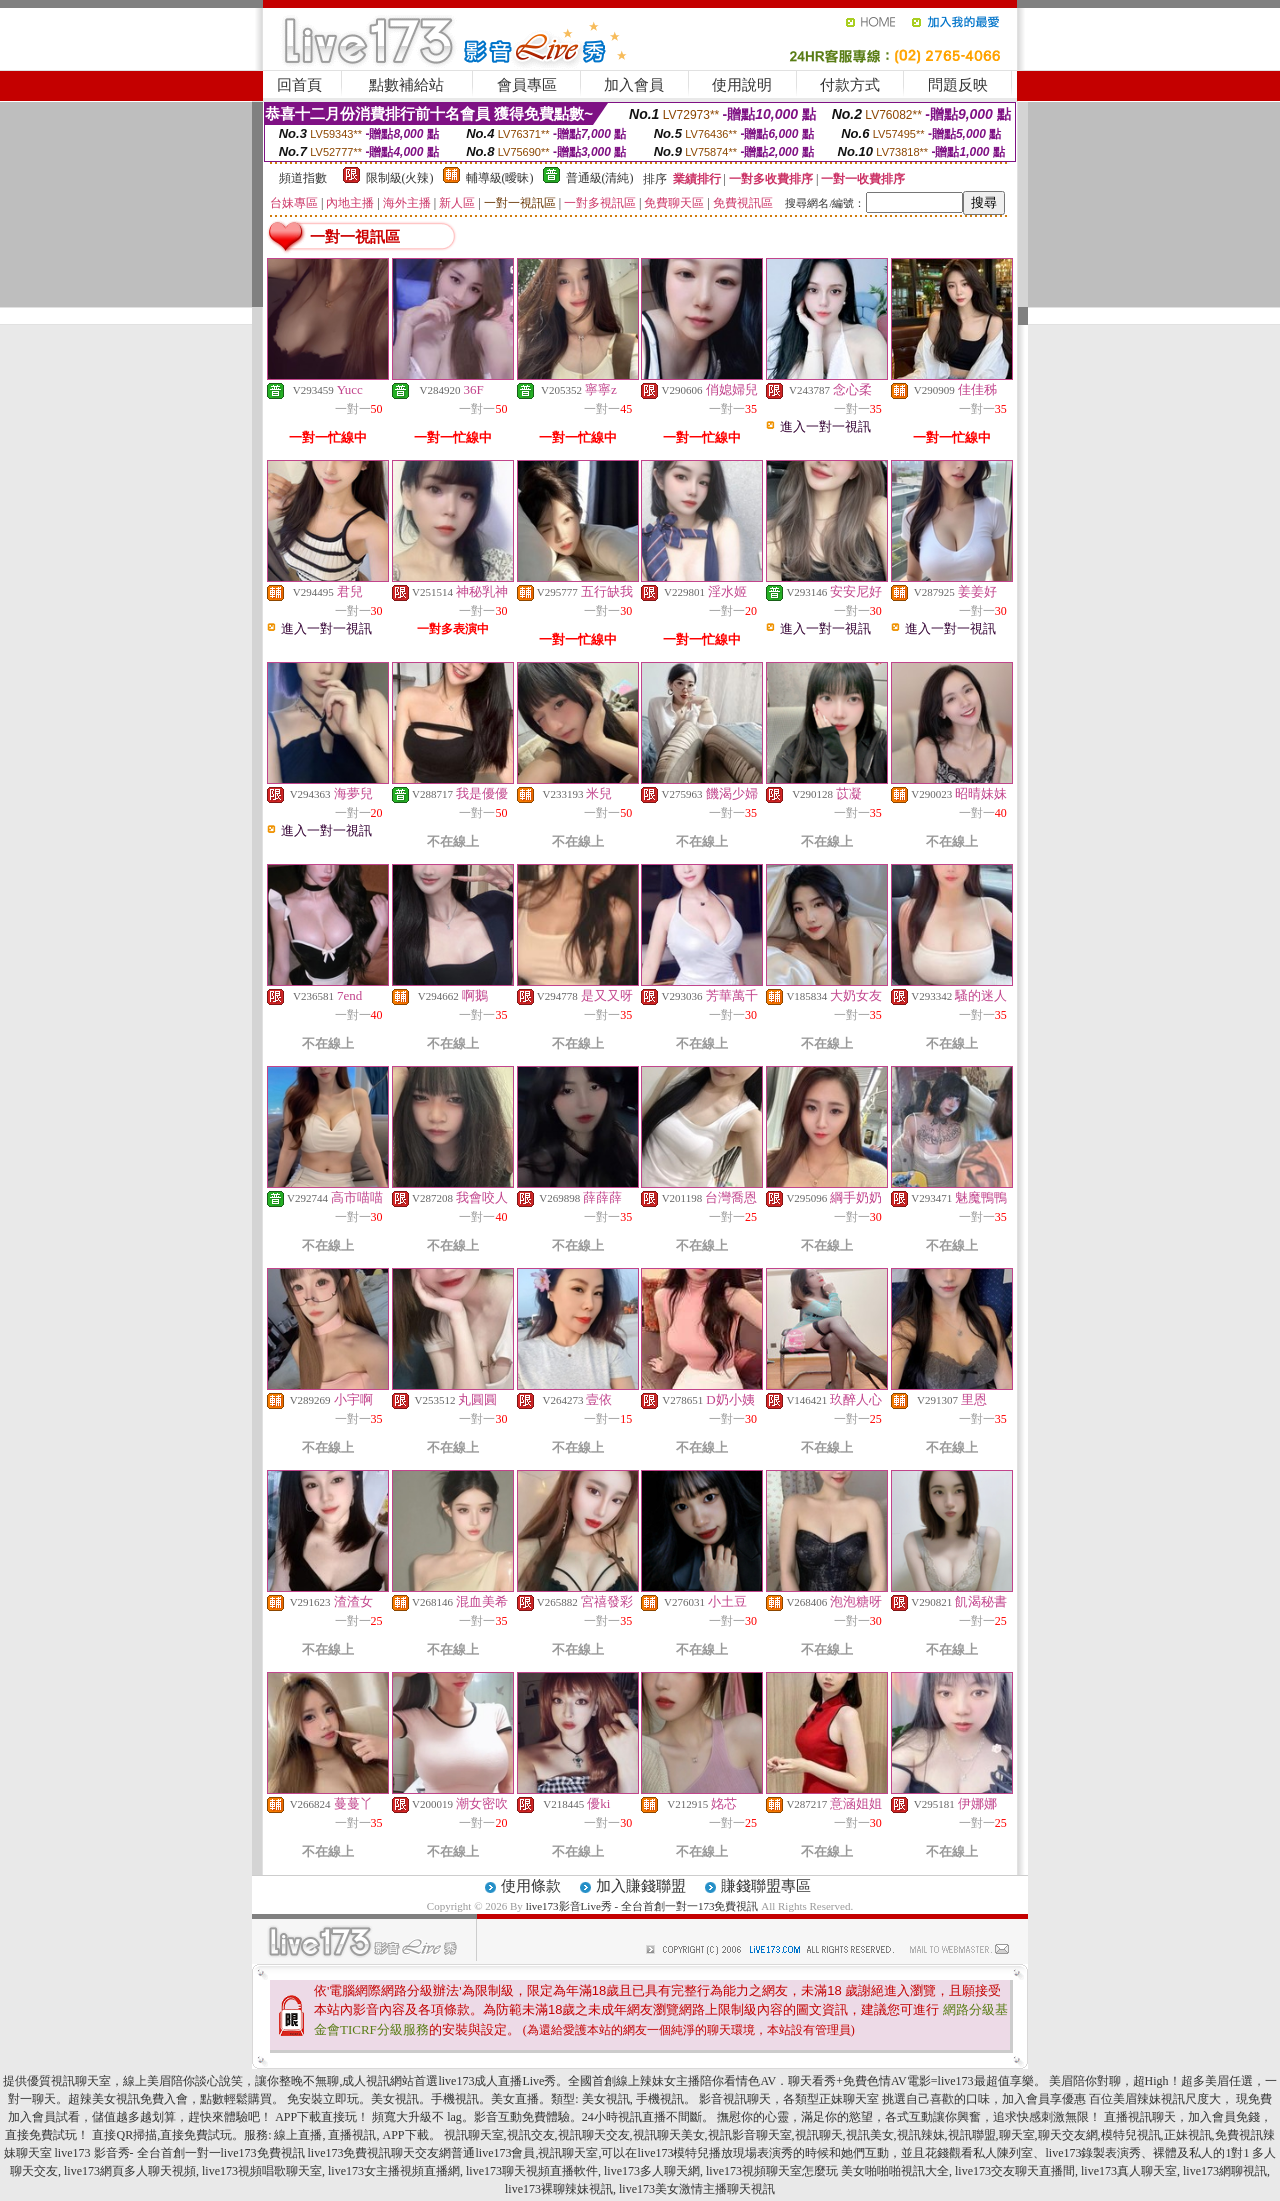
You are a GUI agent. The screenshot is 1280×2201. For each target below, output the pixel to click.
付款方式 (850, 85)
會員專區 (527, 85)
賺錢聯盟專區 (766, 1886)
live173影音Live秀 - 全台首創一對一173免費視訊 (642, 1906)
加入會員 (634, 85)
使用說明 (742, 85)
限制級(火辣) (400, 178)
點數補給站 (406, 85)
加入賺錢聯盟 (641, 1886)
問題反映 (958, 85)
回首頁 (299, 85)
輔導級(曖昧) (500, 178)
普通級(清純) (600, 178)
